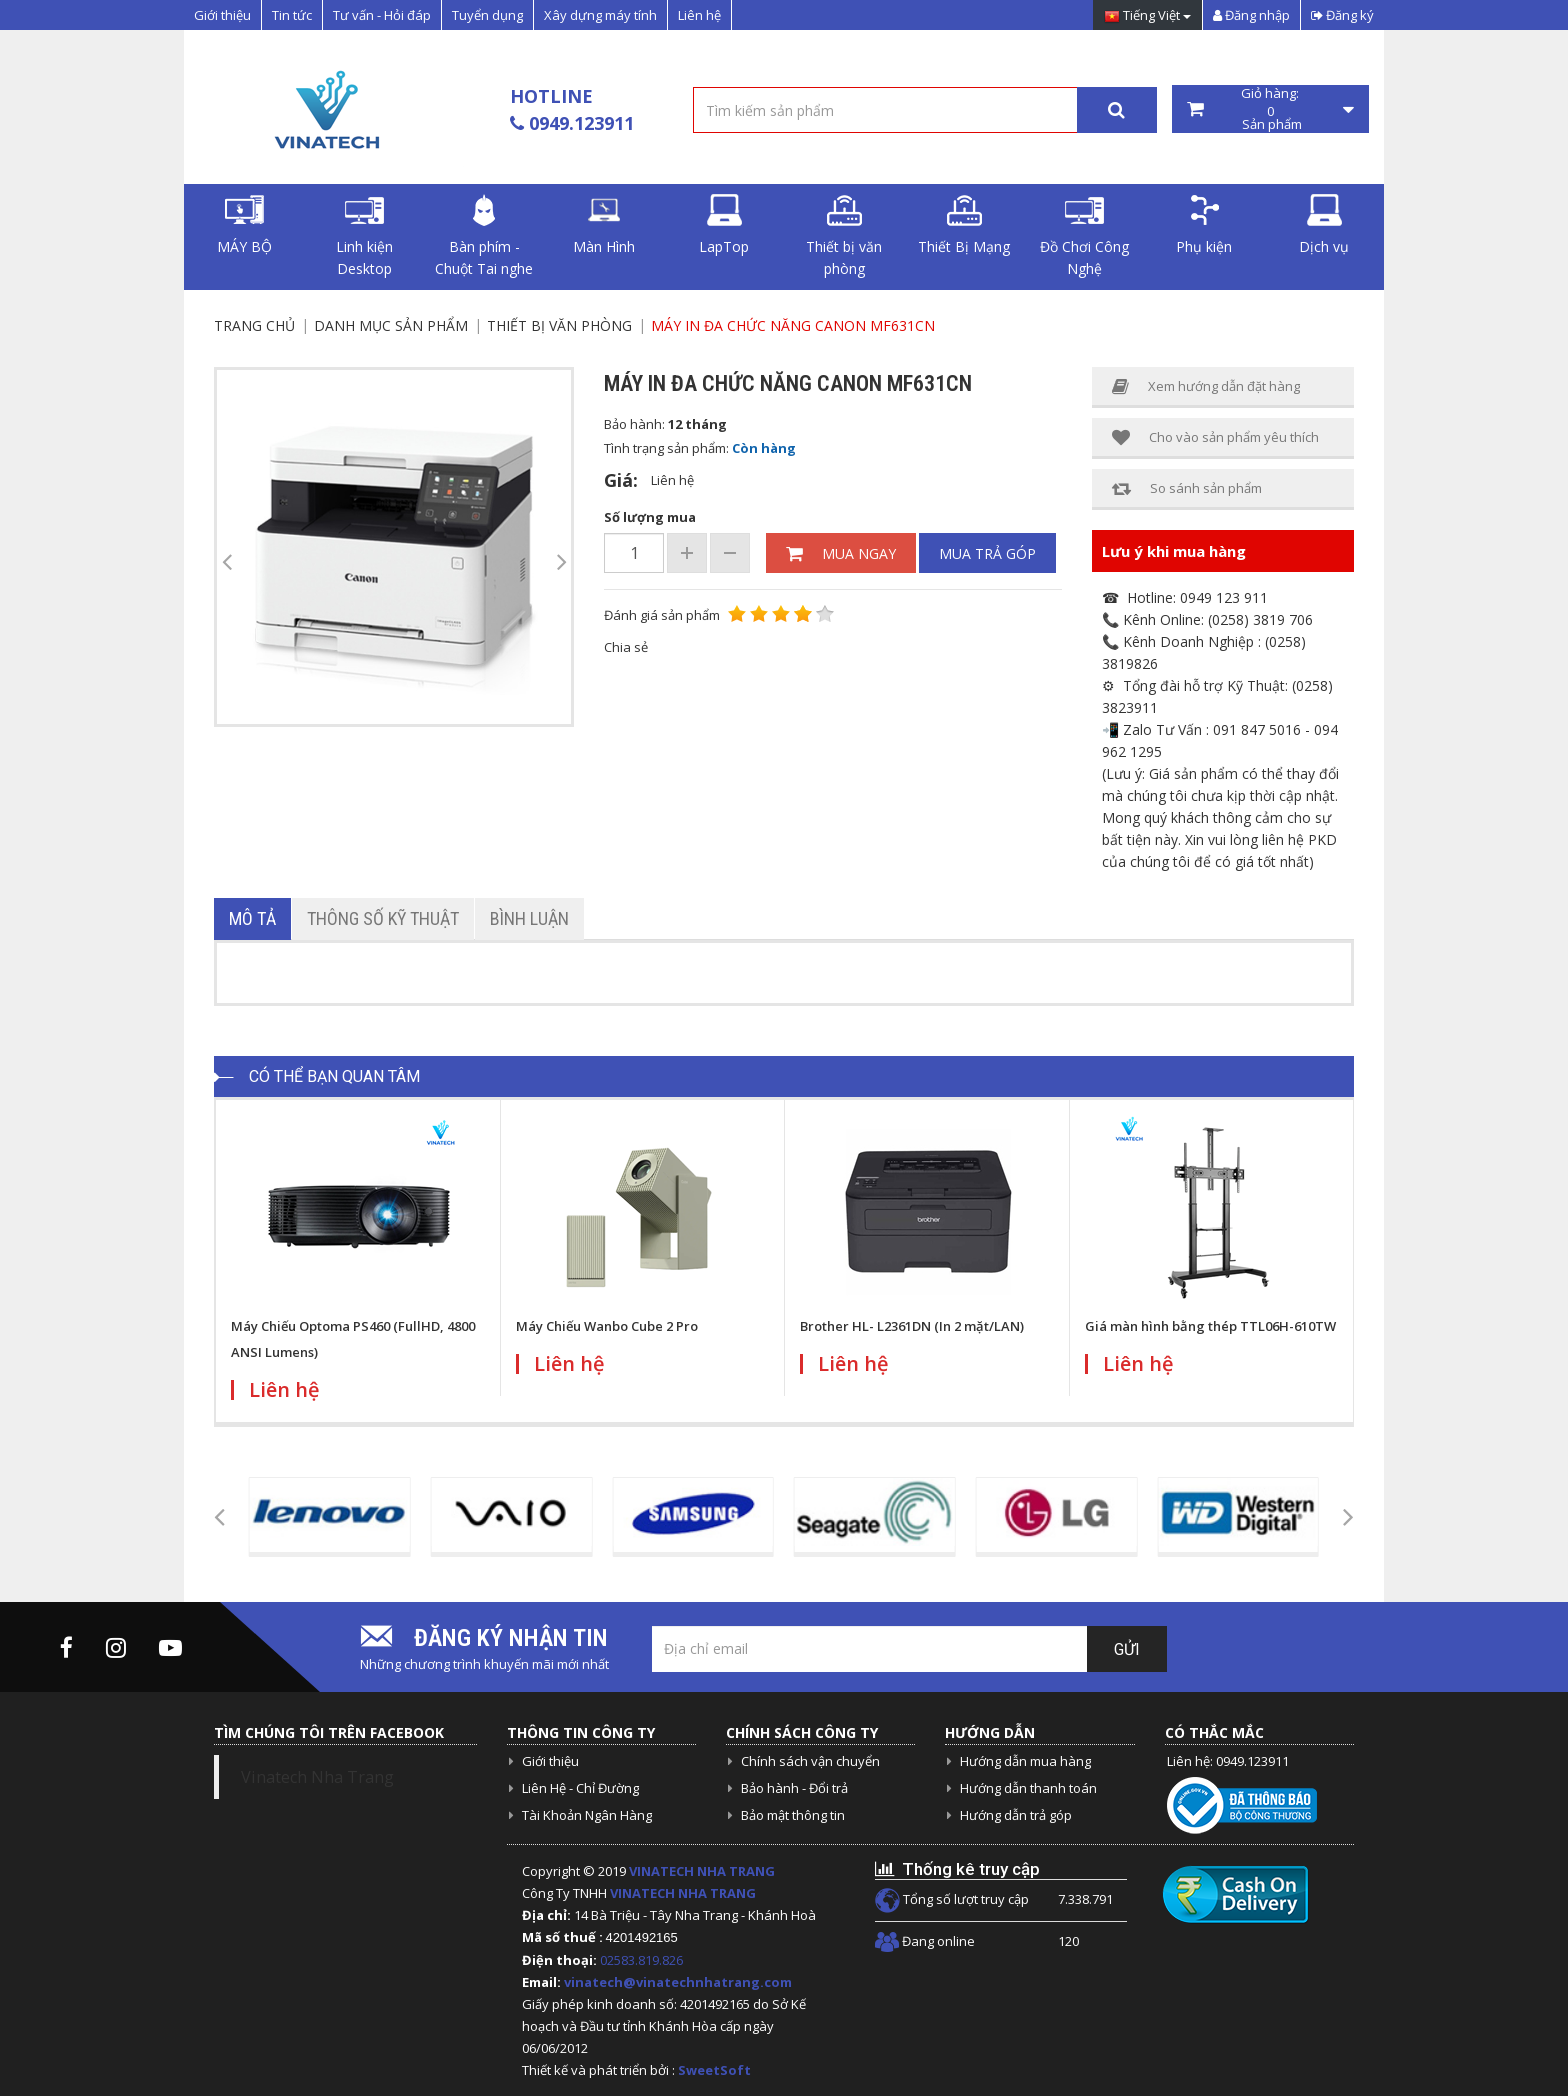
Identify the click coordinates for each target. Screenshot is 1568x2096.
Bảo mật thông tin (793, 1815)
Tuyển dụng (487, 15)
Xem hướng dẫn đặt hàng (1206, 386)
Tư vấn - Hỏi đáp (382, 15)
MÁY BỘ (244, 225)
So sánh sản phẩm (1187, 488)
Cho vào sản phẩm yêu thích (1215, 437)
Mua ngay (841, 553)
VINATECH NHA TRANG (702, 1871)
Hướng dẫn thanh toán (1028, 1788)
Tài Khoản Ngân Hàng (587, 1815)
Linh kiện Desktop (364, 236)
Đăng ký (1342, 15)
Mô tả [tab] (252, 918)
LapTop (724, 225)
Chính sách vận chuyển (810, 1761)
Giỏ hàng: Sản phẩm (1271, 109)
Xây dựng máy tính (600, 15)
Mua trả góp (987, 553)
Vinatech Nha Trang (317, 1777)
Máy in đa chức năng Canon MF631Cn (793, 325)
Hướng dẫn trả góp (1016, 1815)
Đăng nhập (1251, 15)
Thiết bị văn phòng (844, 236)
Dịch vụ (1324, 225)
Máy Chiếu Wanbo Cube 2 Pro (607, 1326)
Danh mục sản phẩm (391, 325)
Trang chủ (254, 325)
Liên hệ (699, 15)
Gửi (1127, 1649)
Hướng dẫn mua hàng (1025, 1761)
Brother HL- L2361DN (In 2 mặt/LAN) (912, 1326)
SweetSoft (714, 2070)
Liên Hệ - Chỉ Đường (580, 1788)
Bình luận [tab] (529, 918)
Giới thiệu (222, 15)
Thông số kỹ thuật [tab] (383, 918)
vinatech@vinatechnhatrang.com (678, 1982)
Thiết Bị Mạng (964, 225)
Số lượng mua (650, 517)
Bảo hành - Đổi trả (794, 1788)
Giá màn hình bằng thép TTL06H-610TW (1210, 1326)
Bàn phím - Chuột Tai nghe (484, 236)
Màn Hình (604, 225)
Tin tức (292, 15)
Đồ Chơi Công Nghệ (1084, 236)
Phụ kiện (1204, 225)
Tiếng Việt (1147, 16)
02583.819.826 (643, 1960)
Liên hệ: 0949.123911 (1228, 1761)
